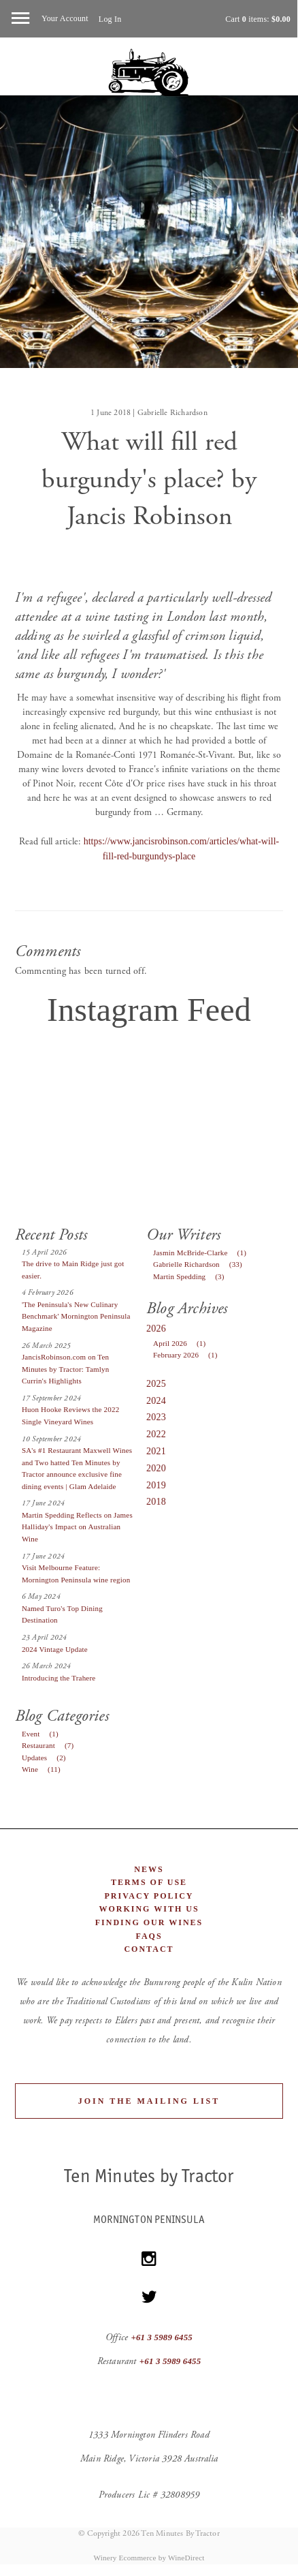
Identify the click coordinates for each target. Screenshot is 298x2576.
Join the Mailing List (149, 2101)
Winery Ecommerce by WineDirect (148, 2558)
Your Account (65, 18)
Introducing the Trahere (58, 1678)
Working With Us (149, 1909)
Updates (47, 1757)
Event (44, 1734)
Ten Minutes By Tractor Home (149, 73)
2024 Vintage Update (55, 1649)
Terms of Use (149, 1882)
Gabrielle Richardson (201, 1264)
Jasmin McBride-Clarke (203, 1252)
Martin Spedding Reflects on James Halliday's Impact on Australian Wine (77, 1527)
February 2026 (189, 1355)
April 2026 (183, 1343)
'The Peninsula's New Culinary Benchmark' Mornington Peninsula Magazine (76, 1316)
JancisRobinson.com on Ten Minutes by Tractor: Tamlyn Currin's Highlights (66, 1369)
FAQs (148, 1936)
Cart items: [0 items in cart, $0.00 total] (258, 19)
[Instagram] (149, 2259)
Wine (45, 1769)
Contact (148, 1949)
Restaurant (51, 1745)
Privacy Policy (148, 1896)
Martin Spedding (192, 1276)
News (148, 1869)
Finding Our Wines (149, 1922)
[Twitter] (149, 2297)
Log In (110, 19)
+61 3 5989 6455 (162, 2337)
